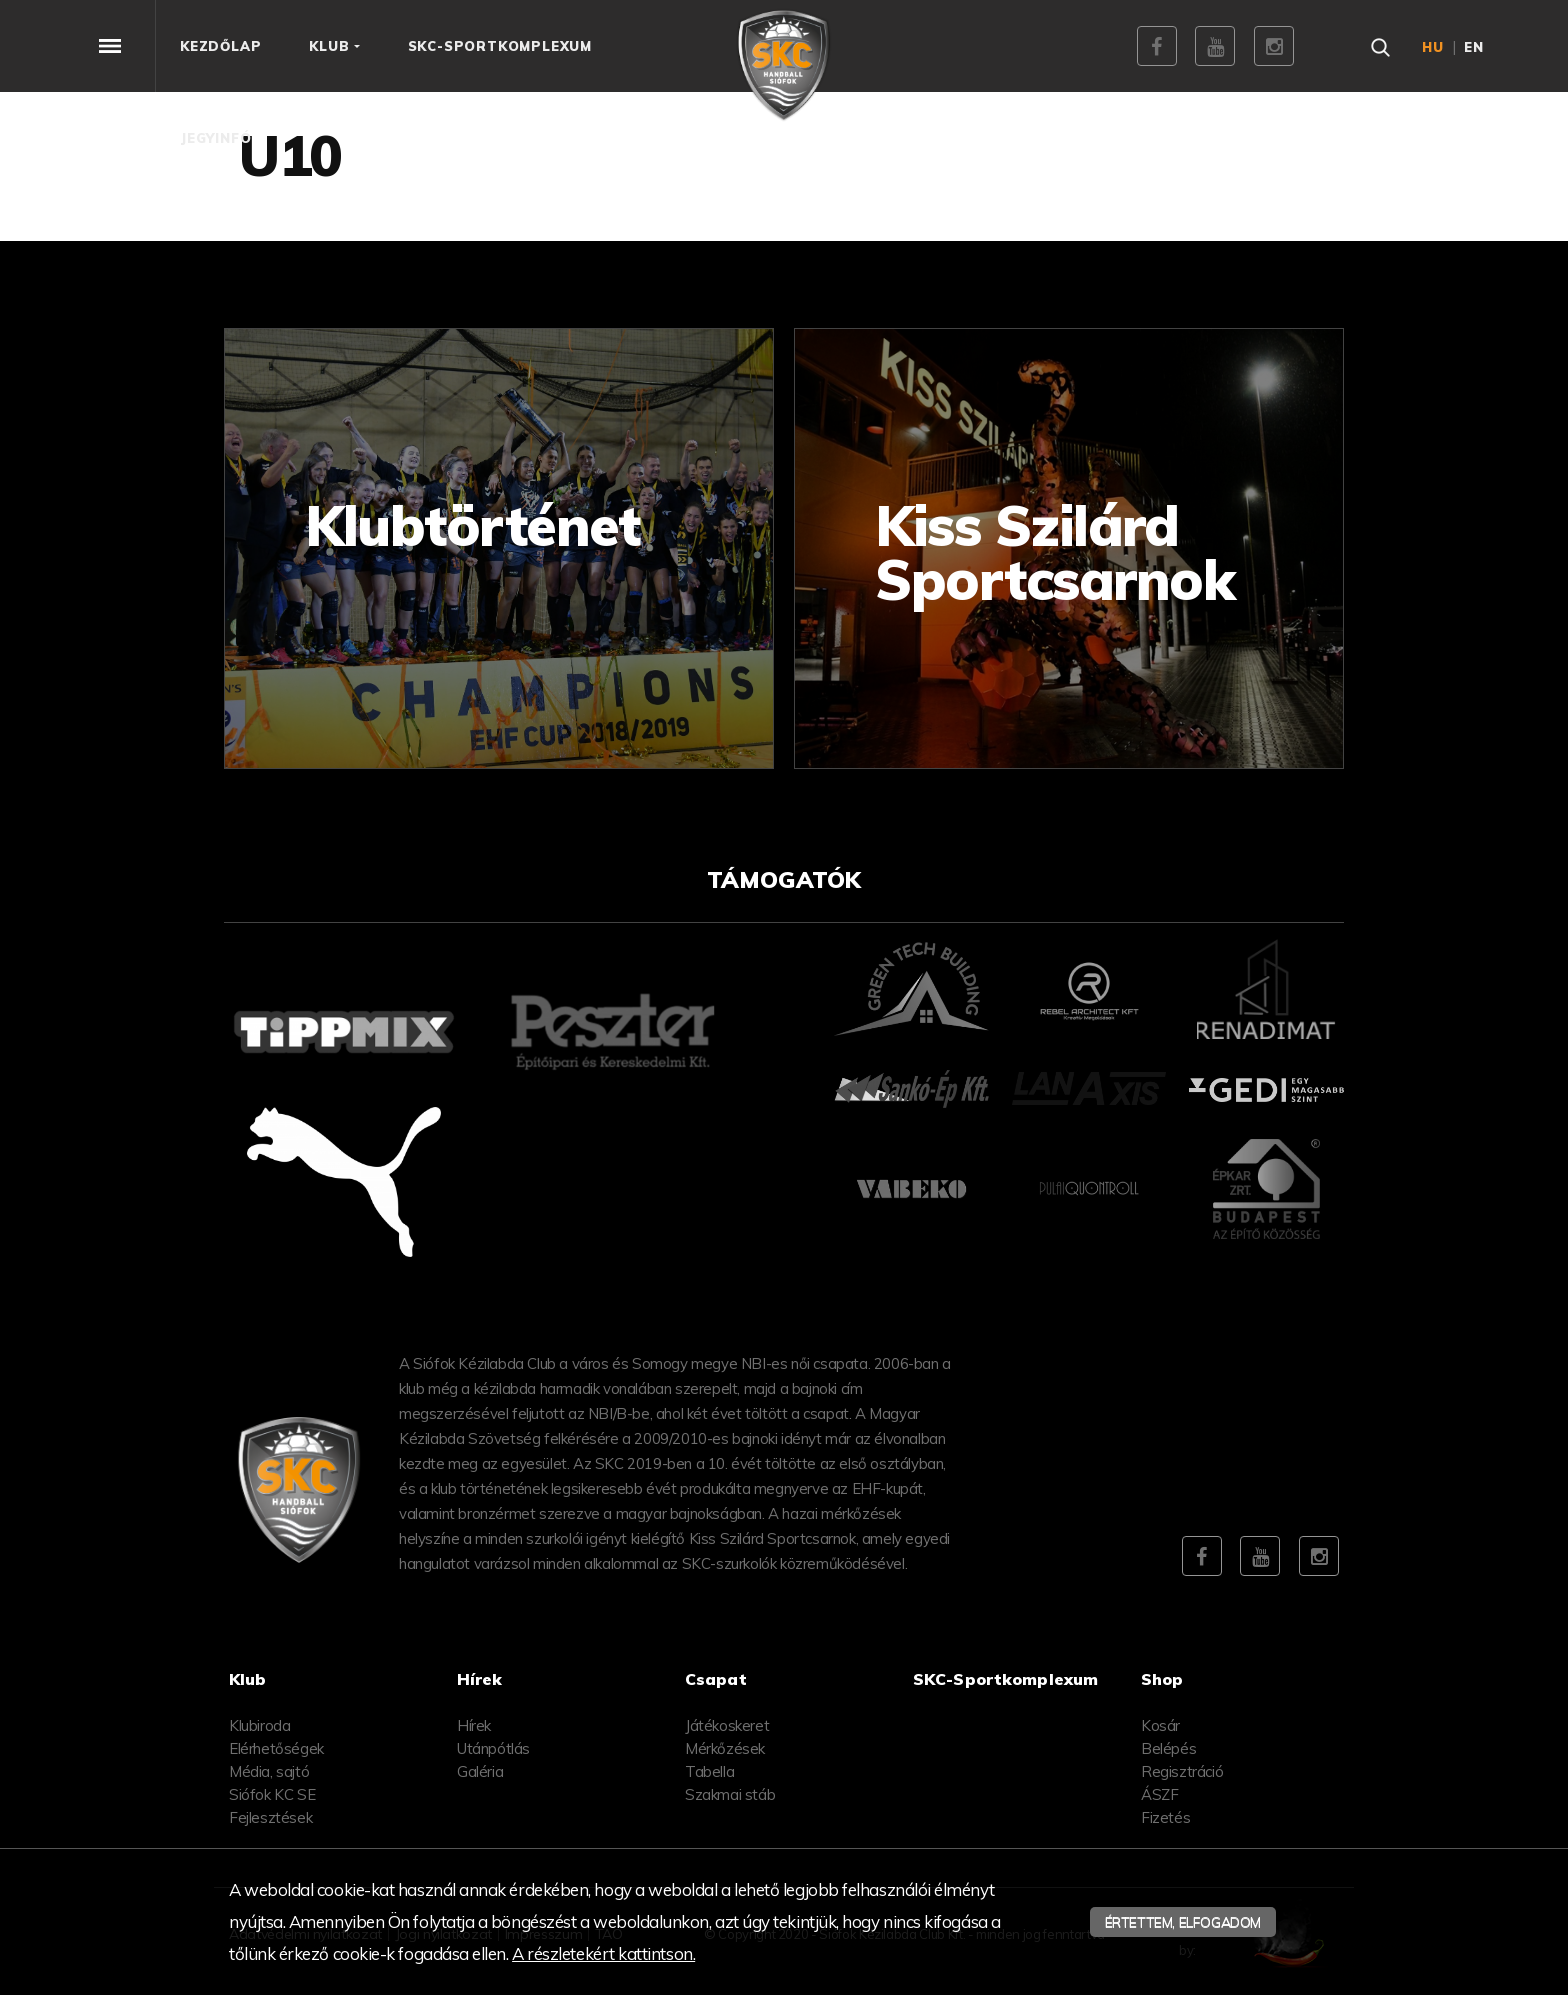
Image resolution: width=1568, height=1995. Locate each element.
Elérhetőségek (276, 1748)
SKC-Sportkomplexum (1005, 1679)
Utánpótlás (493, 1748)
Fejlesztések (270, 1817)
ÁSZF (1159, 1794)
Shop (1162, 1679)
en (1474, 47)
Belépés (1168, 1748)
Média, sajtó (269, 1771)
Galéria (480, 1771)
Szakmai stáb (730, 1794)
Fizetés (1165, 1817)
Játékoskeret (727, 1725)
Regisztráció (1182, 1771)
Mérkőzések (725, 1748)
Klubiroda (259, 1725)
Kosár (1160, 1725)
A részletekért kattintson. (603, 1953)
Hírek (474, 1725)
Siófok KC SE (272, 1794)
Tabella (709, 1771)
